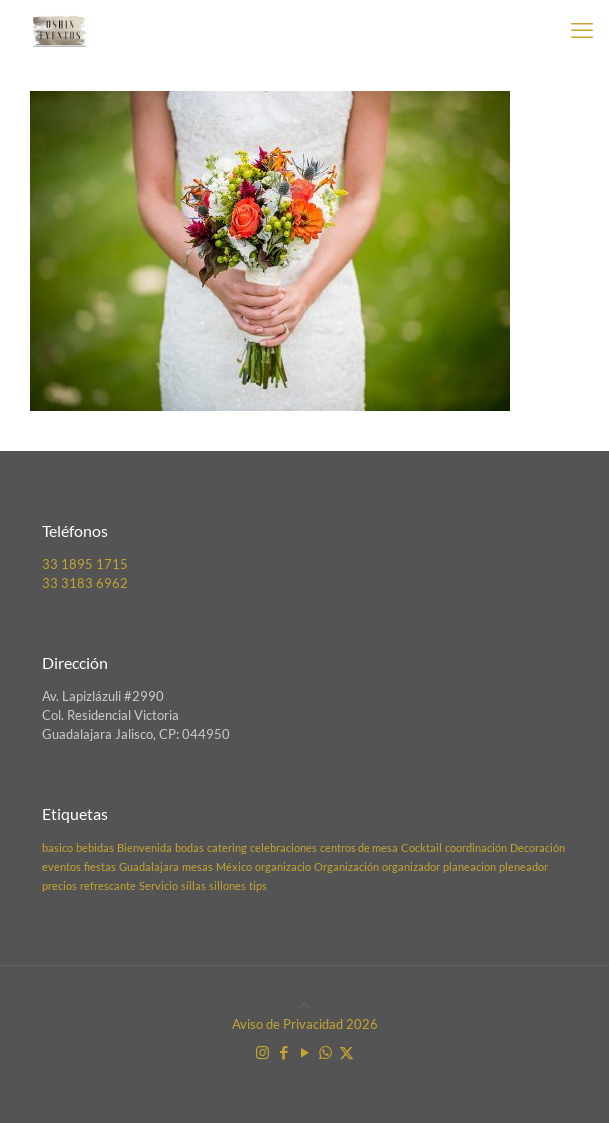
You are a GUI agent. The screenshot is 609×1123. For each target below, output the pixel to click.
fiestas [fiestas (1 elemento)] (100, 866)
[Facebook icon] (283, 1052)
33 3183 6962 (85, 583)
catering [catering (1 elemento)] (227, 847)
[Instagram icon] (262, 1052)
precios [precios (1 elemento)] (59, 885)
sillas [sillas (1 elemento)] (193, 885)
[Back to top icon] (304, 1005)
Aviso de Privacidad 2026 (305, 1024)
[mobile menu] (582, 30)
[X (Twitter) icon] (346, 1052)
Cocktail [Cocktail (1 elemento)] (421, 847)
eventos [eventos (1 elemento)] (61, 866)
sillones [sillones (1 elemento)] (227, 885)
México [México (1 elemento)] (234, 866)
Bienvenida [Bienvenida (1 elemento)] (144, 847)
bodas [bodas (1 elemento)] (189, 847)
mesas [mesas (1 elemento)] (197, 866)
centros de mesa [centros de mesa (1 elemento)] (359, 847)
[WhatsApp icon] (325, 1052)
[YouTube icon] (304, 1052)
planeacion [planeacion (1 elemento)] (469, 866)
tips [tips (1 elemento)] (258, 885)
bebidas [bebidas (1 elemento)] (95, 847)
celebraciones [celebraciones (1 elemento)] (283, 847)
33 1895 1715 (85, 564)
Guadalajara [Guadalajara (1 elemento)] (149, 866)
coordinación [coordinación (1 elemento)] (476, 847)
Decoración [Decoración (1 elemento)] (537, 847)
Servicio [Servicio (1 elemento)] (158, 885)
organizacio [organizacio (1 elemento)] (283, 866)
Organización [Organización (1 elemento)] (346, 866)
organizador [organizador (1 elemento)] (411, 866)
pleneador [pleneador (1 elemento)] (523, 866)
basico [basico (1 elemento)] (57, 847)
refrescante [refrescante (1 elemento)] (108, 885)
